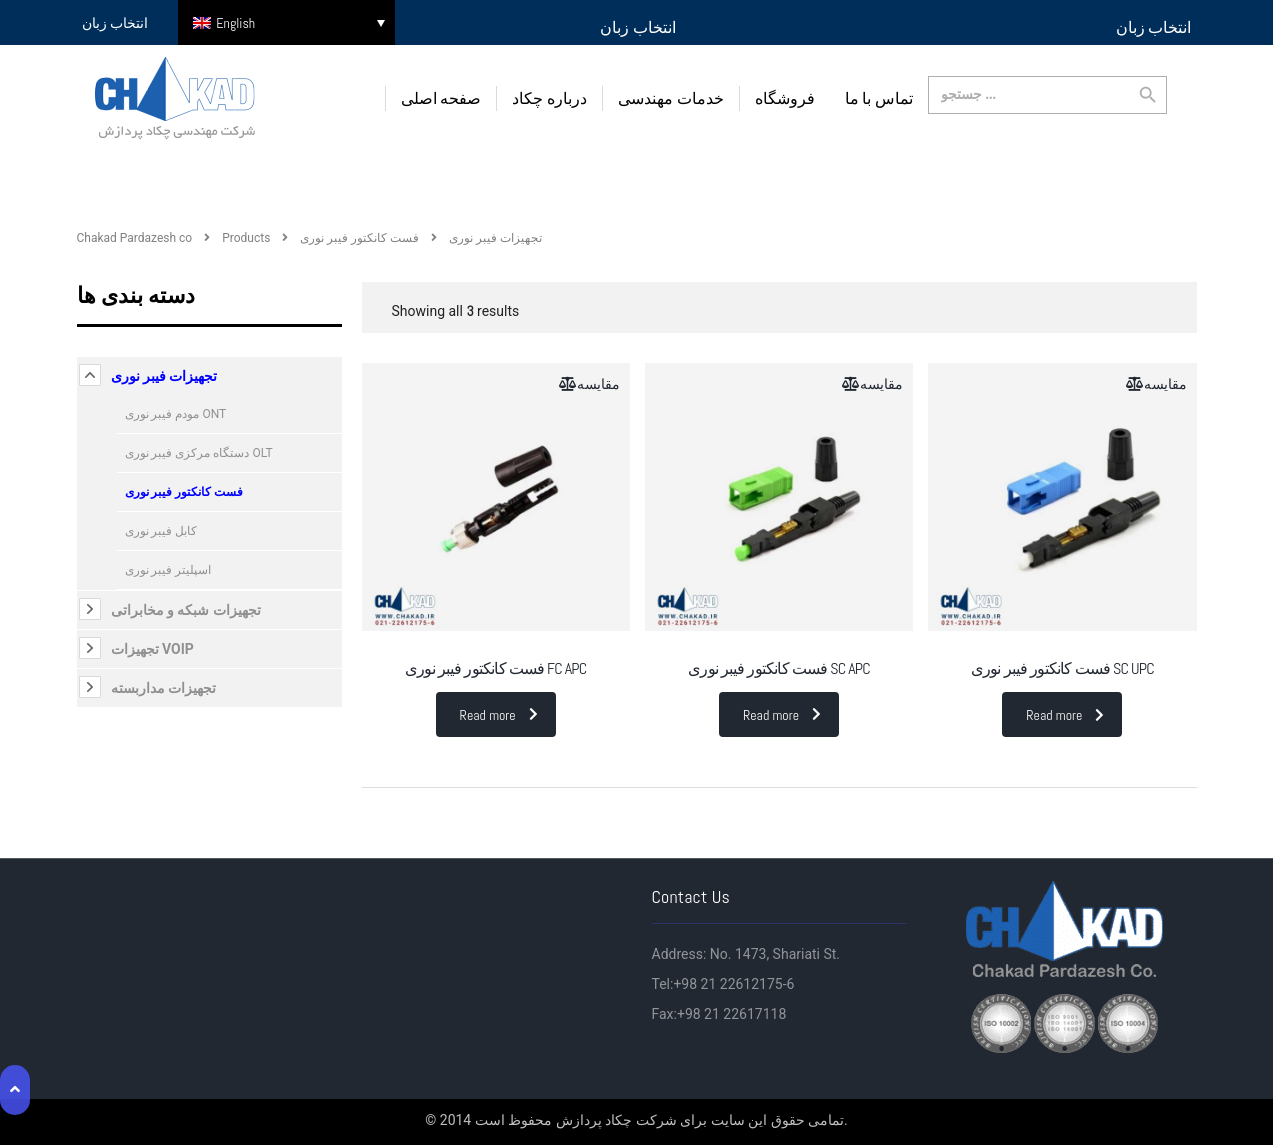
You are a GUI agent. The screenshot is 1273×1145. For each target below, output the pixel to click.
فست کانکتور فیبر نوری (184, 491)
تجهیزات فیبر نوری (164, 375)
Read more (499, 715)
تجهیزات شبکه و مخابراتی (186, 609)
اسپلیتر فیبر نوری (168, 569)
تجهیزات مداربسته (163, 687)
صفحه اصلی (441, 98)
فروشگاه (785, 98)
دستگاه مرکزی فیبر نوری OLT (199, 452)
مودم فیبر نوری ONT (176, 413)
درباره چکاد (549, 98)
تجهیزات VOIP (152, 648)
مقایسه (598, 383)
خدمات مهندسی (671, 98)
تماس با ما (879, 98)
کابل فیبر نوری (161, 530)
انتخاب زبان (638, 27)
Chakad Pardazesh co (135, 237)
